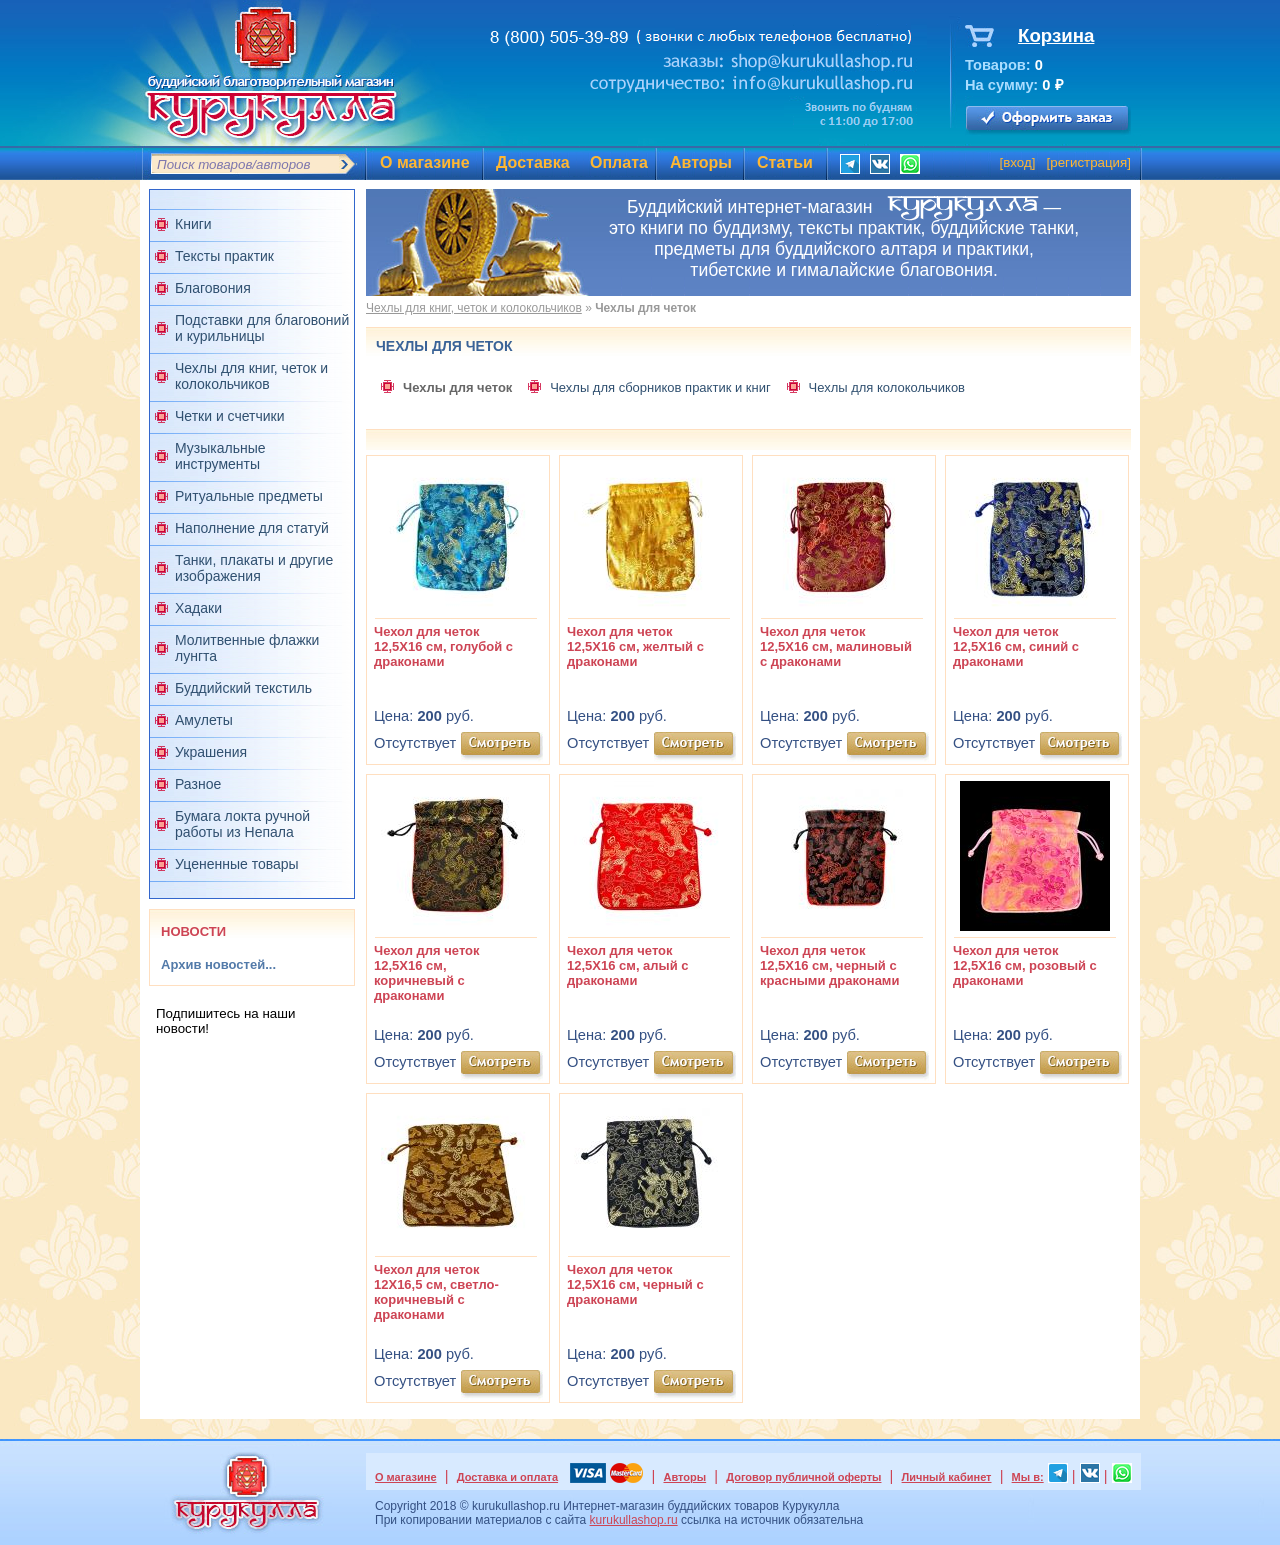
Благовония (213, 288)
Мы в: (1028, 1477)
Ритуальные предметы (249, 496)
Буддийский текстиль (243, 688)
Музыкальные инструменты (220, 456)
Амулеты (204, 720)
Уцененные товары (237, 864)
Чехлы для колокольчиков (887, 387)
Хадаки (198, 608)
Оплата (619, 162)
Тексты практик (224, 256)
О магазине (425, 162)
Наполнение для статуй (252, 528)
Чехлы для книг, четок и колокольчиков (251, 376)
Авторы (701, 162)
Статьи (785, 162)
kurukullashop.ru (634, 1520)
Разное (198, 784)
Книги (193, 224)
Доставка (533, 162)
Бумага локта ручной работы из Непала (242, 824)
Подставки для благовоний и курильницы (262, 328)
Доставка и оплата (507, 1477)
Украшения (211, 752)
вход (1017, 162)
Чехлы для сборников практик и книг (660, 387)
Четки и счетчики (230, 416)
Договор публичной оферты (803, 1477)
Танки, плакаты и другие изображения (254, 568)
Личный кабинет (947, 1477)
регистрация (1088, 162)
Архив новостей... (218, 964)
